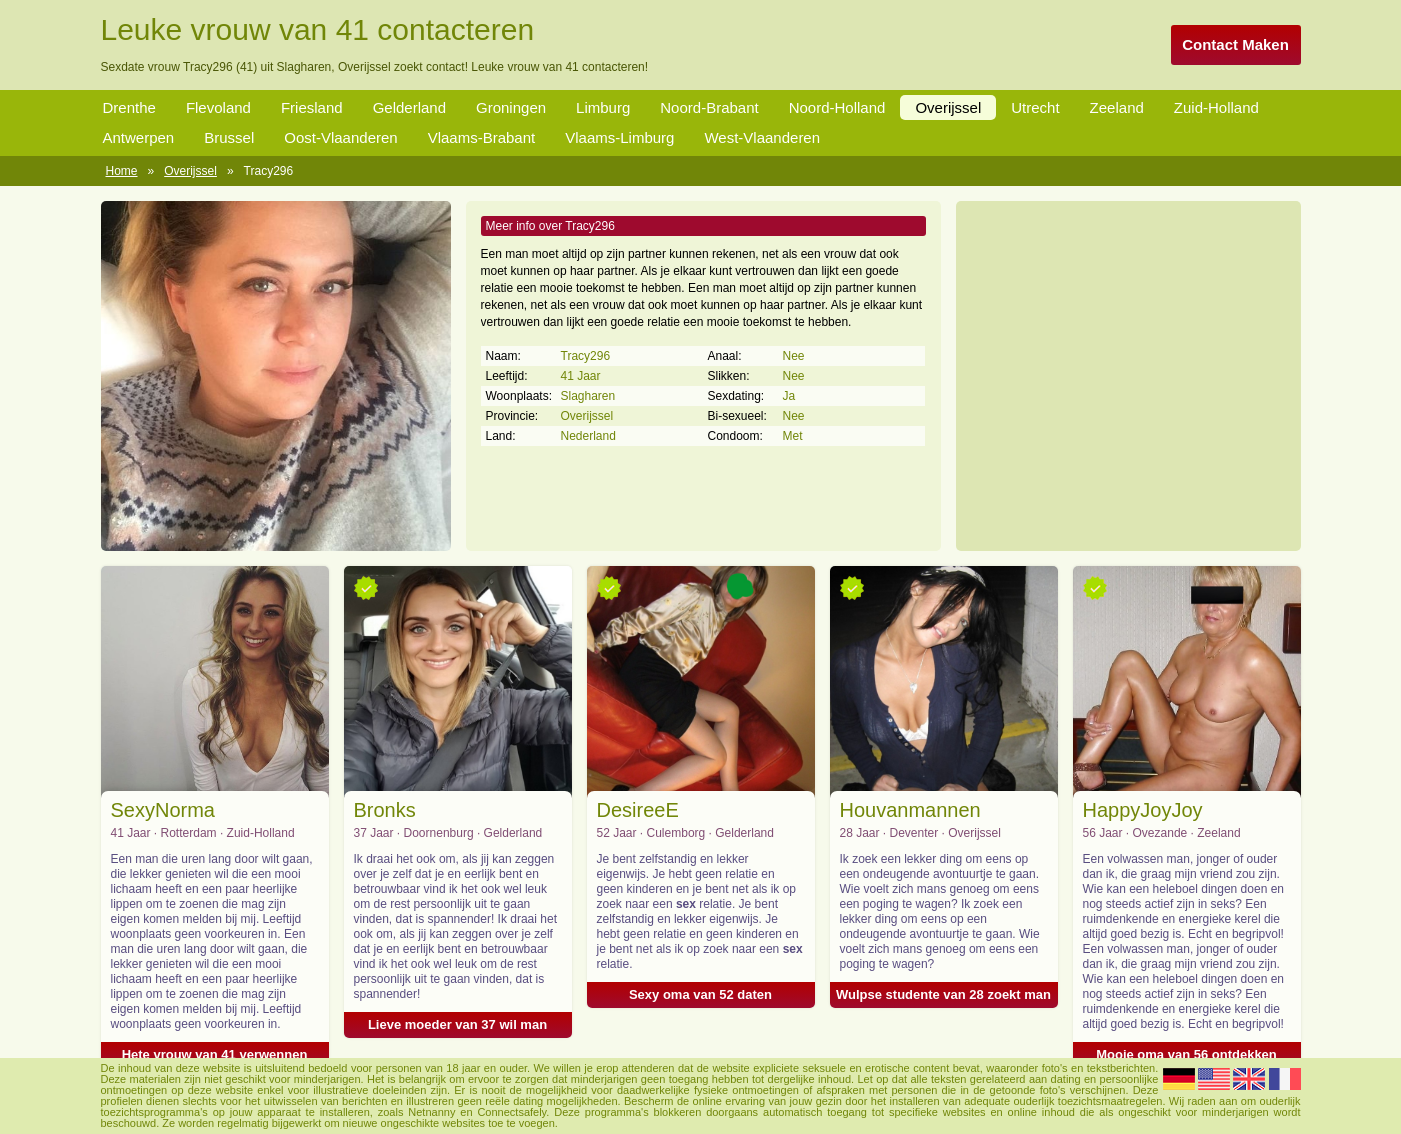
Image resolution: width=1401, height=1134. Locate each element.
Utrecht (1035, 107)
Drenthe (129, 107)
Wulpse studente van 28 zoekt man (943, 994)
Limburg (603, 107)
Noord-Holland (837, 107)
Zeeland (1117, 107)
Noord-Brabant (709, 107)
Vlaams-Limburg (619, 137)
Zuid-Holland (1216, 107)
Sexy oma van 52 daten (700, 994)
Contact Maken (1235, 44)
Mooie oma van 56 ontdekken (1186, 1054)
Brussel (229, 137)
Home (122, 171)
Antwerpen (139, 137)
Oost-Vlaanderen (340, 137)
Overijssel (948, 107)
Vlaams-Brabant (482, 137)
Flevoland (218, 107)
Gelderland (409, 107)
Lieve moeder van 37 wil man (457, 1024)
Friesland (312, 107)
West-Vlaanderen (762, 137)
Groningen (511, 107)
